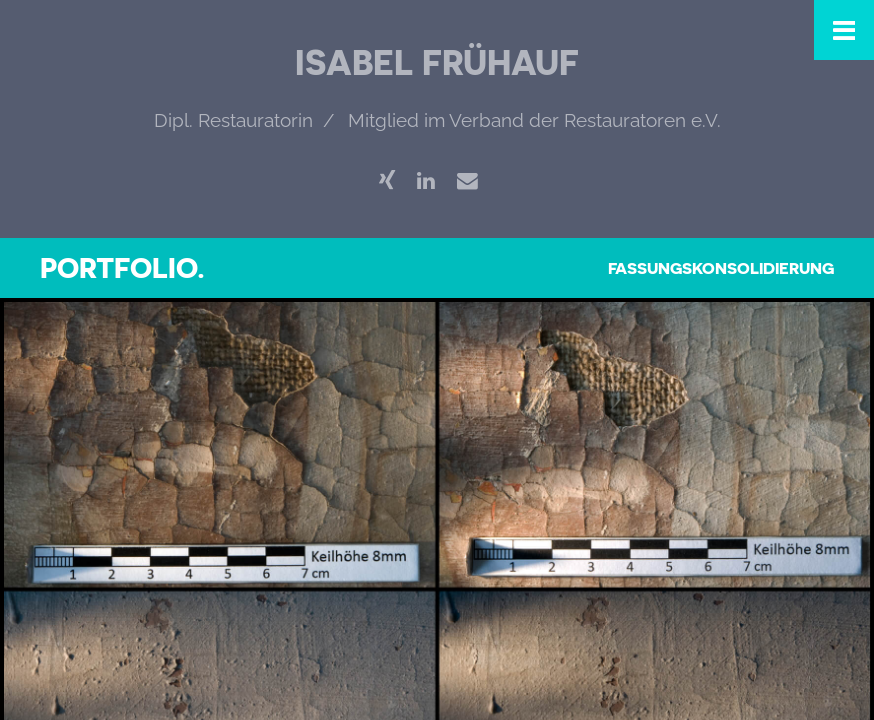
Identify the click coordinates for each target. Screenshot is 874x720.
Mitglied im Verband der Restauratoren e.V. (534, 120)
